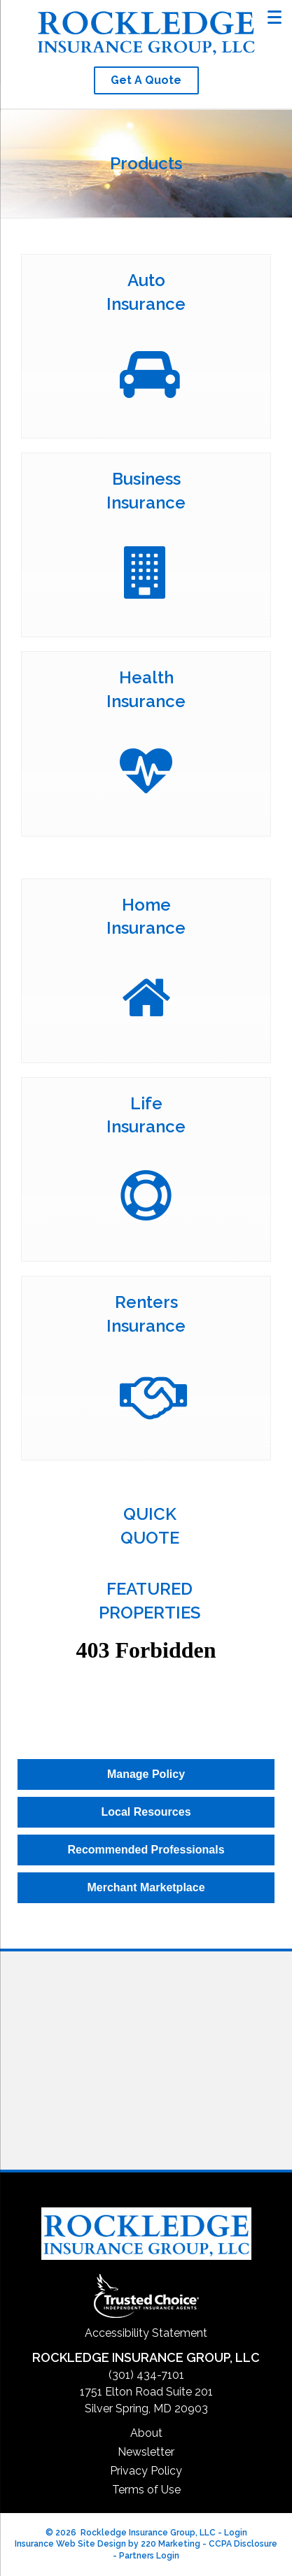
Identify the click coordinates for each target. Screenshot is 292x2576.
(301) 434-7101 (146, 2375)
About (146, 2433)
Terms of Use (146, 2489)
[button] (146, 80)
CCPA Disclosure (243, 2544)
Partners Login (149, 2556)
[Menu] (275, 15)
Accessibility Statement (146, 2333)
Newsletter (146, 2451)
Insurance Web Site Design (70, 2544)
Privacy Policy (146, 2470)
